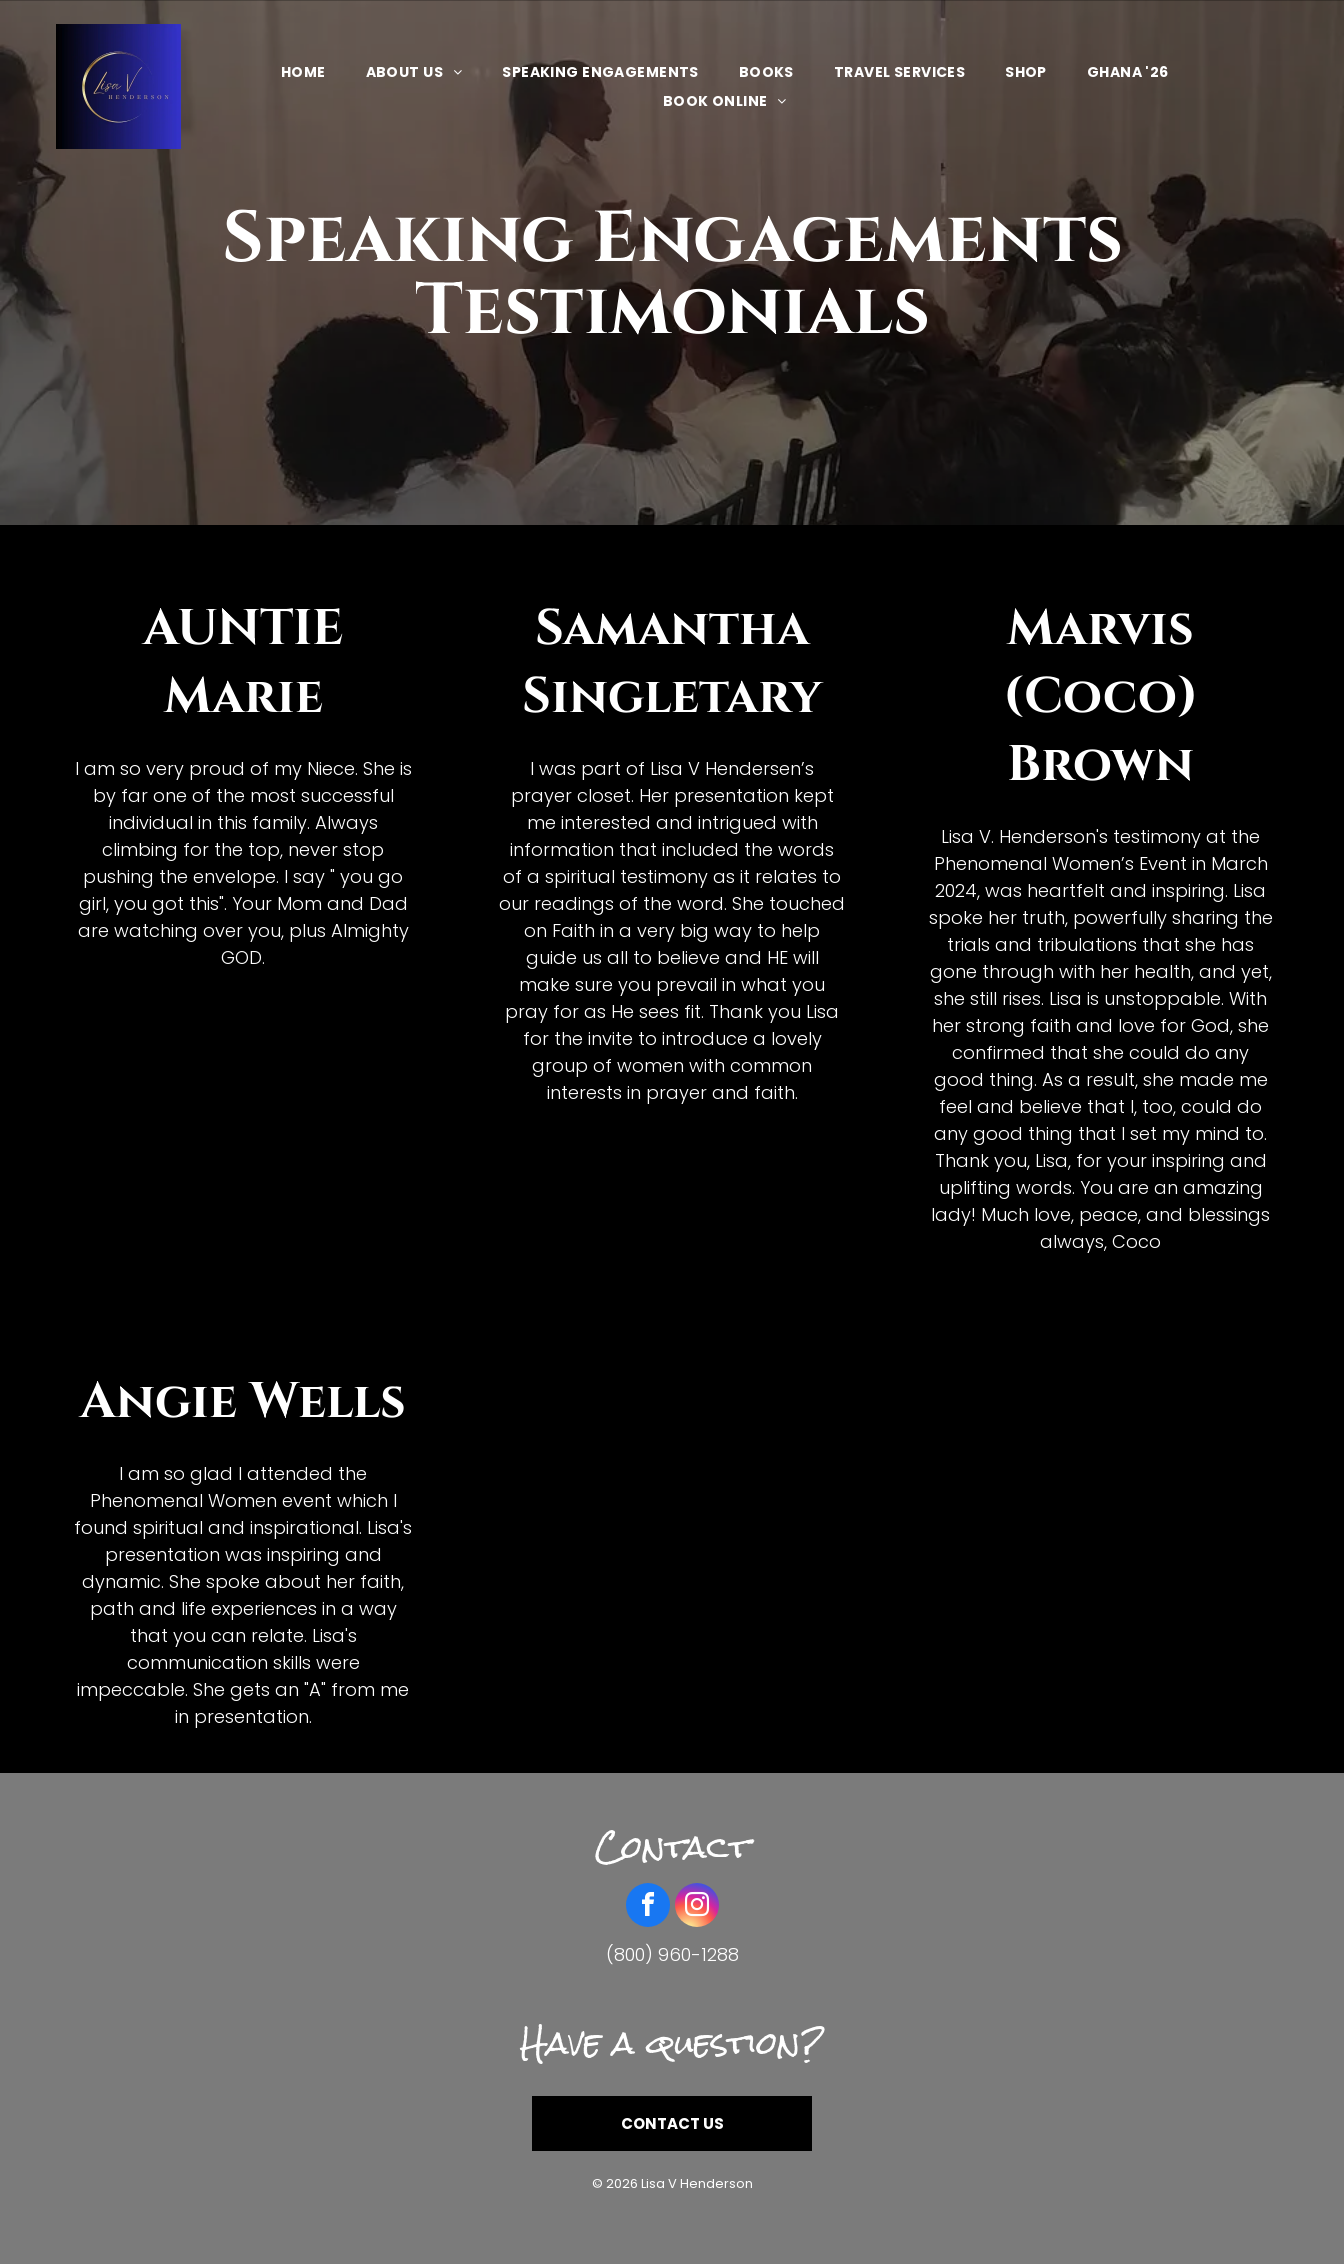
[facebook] (648, 1907)
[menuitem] (303, 72)
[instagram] (697, 1907)
